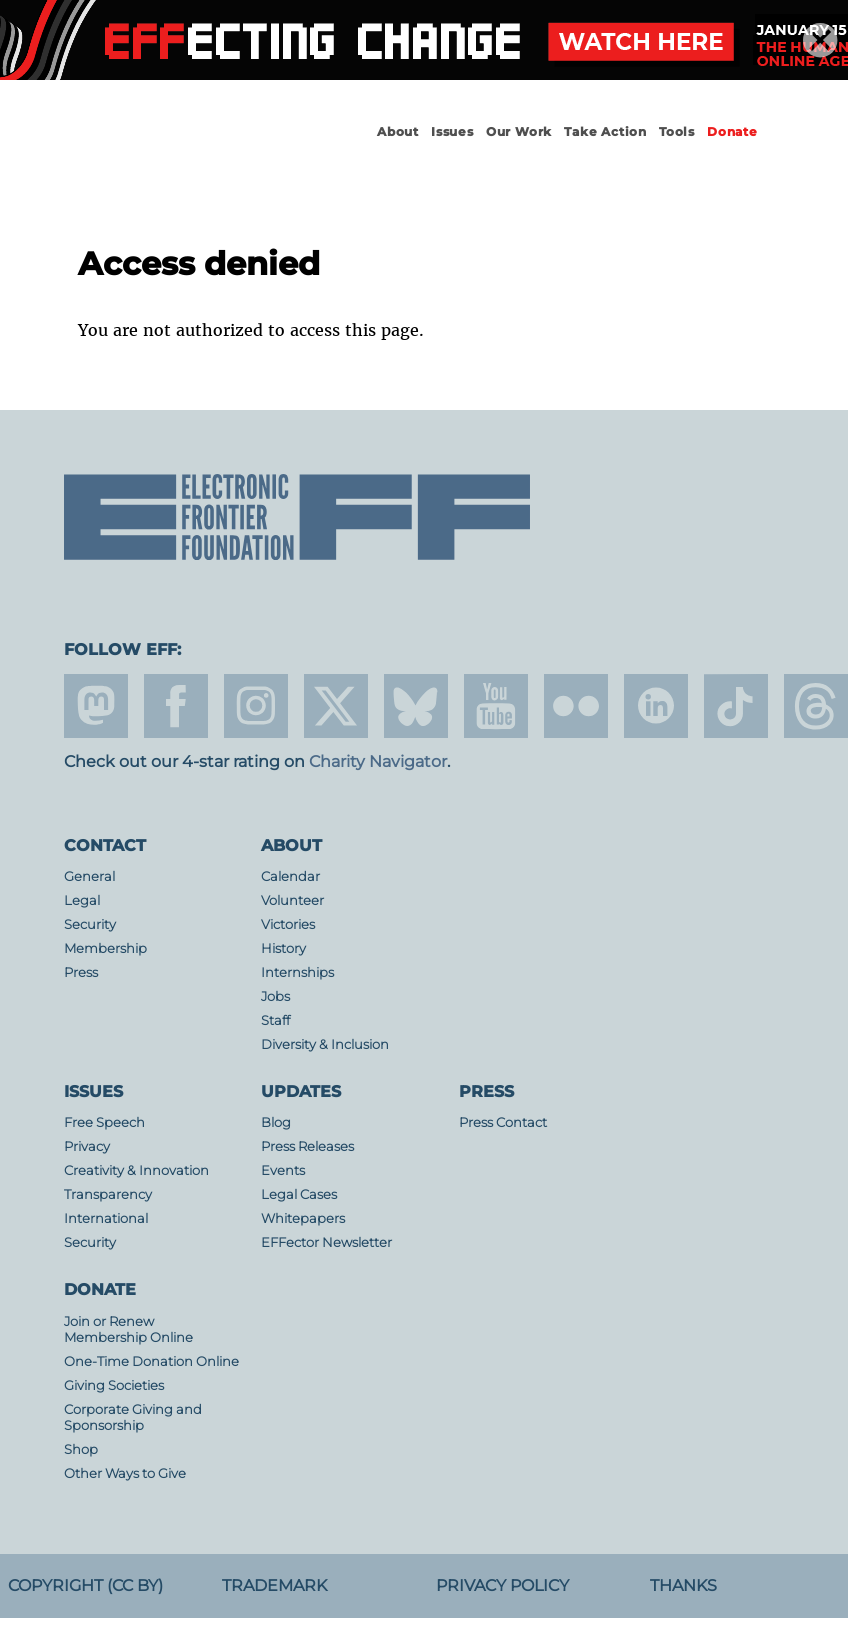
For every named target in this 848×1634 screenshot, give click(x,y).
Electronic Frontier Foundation (174, 150)
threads (816, 706)
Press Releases (307, 1146)
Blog (276, 1122)
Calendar (290, 876)
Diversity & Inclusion (325, 1044)
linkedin (656, 706)
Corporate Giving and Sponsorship (133, 1417)
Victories (288, 924)
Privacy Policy (502, 1585)
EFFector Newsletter (326, 1242)
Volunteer (292, 900)
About (398, 131)
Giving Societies (114, 1385)
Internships (297, 972)
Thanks (683, 1585)
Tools (677, 131)
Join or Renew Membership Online (128, 1329)
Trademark (274, 1585)
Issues (452, 131)
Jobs (275, 996)
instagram (256, 706)
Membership (105, 948)
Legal (82, 900)
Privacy (87, 1146)
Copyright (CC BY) (85, 1585)
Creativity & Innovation (136, 1170)
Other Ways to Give (125, 1473)
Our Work (519, 131)
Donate (732, 131)
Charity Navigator (378, 761)
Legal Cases (299, 1194)
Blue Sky (416, 706)
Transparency (108, 1194)
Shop (81, 1449)
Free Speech (104, 1122)
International (106, 1218)
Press (81, 972)
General (89, 876)
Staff (275, 1020)
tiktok (736, 706)
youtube (496, 706)
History (283, 948)
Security (90, 924)
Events (283, 1170)
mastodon (96, 706)
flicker (576, 706)
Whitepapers (303, 1218)
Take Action (605, 131)
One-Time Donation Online (151, 1361)
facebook (176, 706)
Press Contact (503, 1122)
